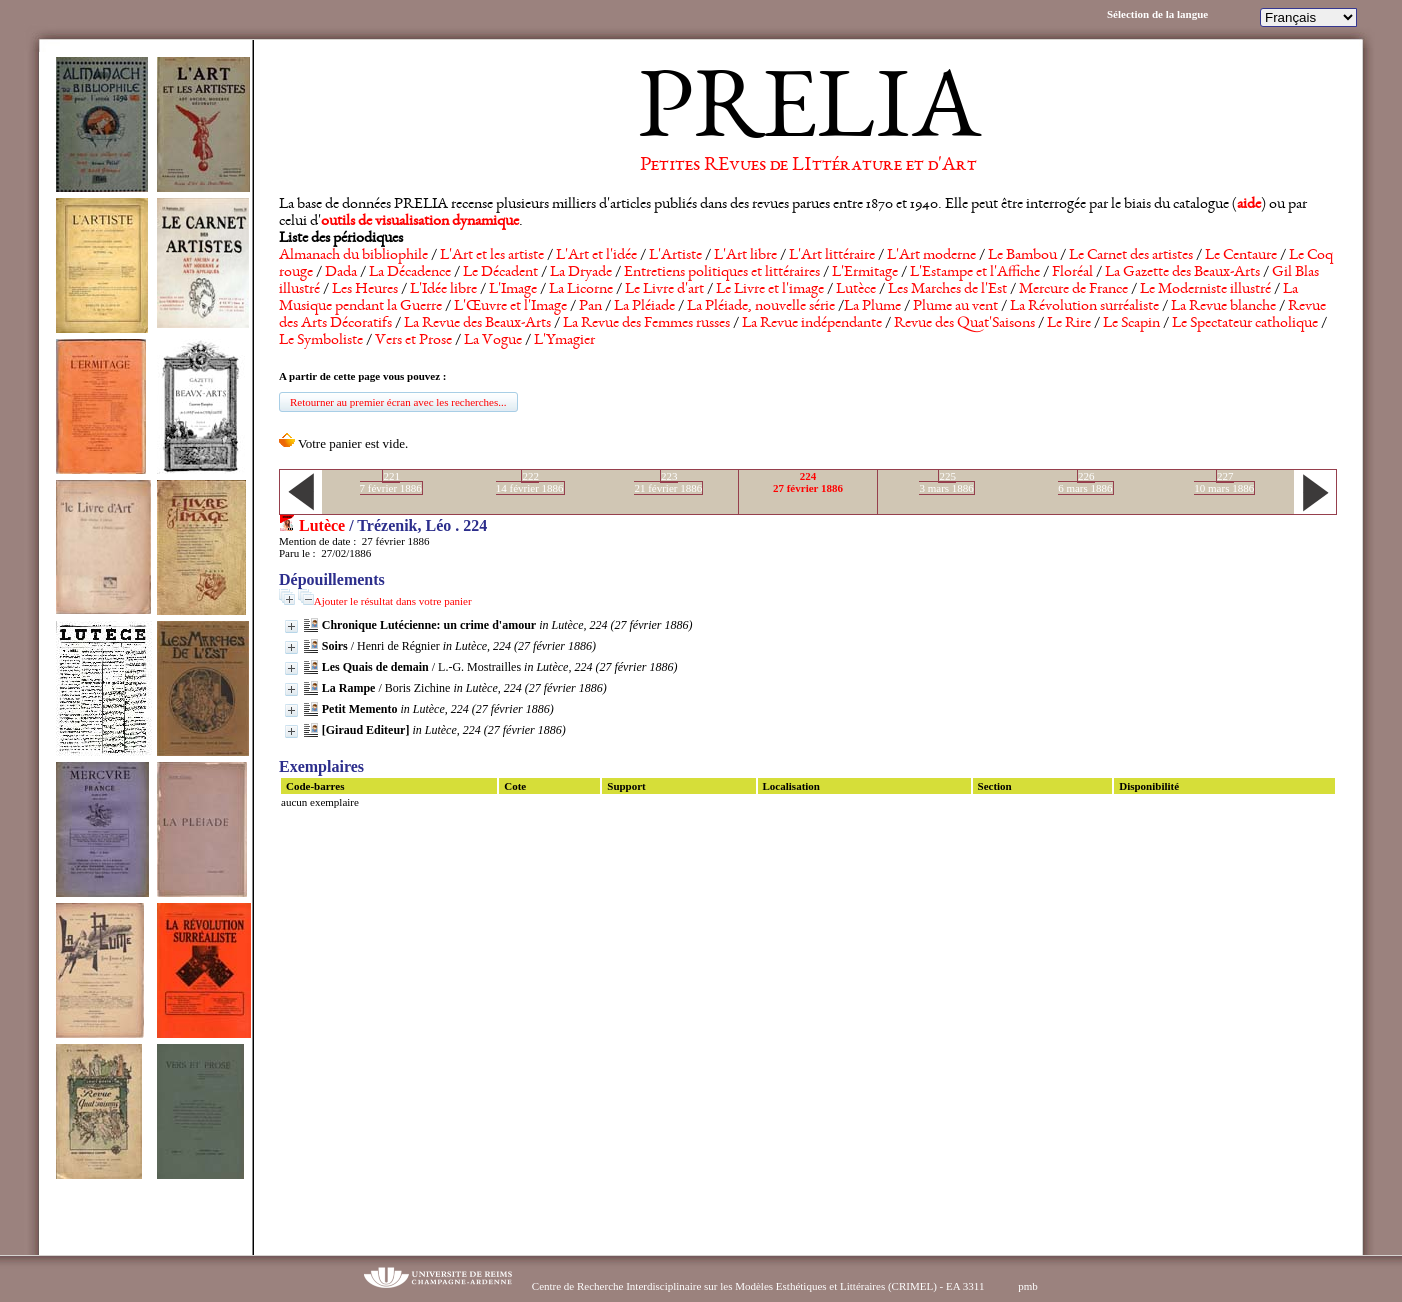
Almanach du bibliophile (353, 256)
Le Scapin (1131, 324)
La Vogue (493, 341)
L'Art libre (745, 256)
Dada (341, 273)
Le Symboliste (321, 341)
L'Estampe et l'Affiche (975, 273)
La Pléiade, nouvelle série (761, 307)
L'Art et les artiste (492, 256)
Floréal (1072, 273)
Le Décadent (500, 273)
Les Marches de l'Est (947, 290)
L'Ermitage (865, 273)
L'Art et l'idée (596, 256)
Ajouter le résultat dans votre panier (393, 601)
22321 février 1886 (668, 482)
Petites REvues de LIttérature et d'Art (808, 166)
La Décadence (410, 273)
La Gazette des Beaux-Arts (1182, 273)
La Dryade (581, 273)
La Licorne (581, 290)
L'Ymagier (564, 341)
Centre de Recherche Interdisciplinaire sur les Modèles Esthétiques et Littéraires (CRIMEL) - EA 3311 (758, 1286)
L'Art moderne (931, 256)
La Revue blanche (1223, 307)
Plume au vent (955, 307)
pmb (1028, 1286)
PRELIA (808, 115)
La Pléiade (644, 307)
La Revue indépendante (812, 324)
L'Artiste (675, 256)
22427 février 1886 (808, 482)
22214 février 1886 (530, 482)
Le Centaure (1241, 256)
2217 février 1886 (391, 482)
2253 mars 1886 (946, 482)
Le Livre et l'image (770, 290)
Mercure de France (1073, 290)
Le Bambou (1022, 256)
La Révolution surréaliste (1084, 307)
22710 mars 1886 (1224, 482)
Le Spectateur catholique (1245, 324)
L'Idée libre (443, 290)
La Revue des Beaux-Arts (477, 324)
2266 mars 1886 (1085, 482)
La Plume (872, 307)
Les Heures (365, 290)
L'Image (513, 290)
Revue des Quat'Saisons (964, 324)
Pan (590, 307)
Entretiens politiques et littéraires (722, 273)
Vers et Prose (413, 341)
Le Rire (1069, 324)
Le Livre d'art (664, 290)
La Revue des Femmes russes (646, 324)
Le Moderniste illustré (1205, 290)
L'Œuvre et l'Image (510, 307)
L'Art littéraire (832, 256)
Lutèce (856, 290)
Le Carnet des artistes (1131, 256)
